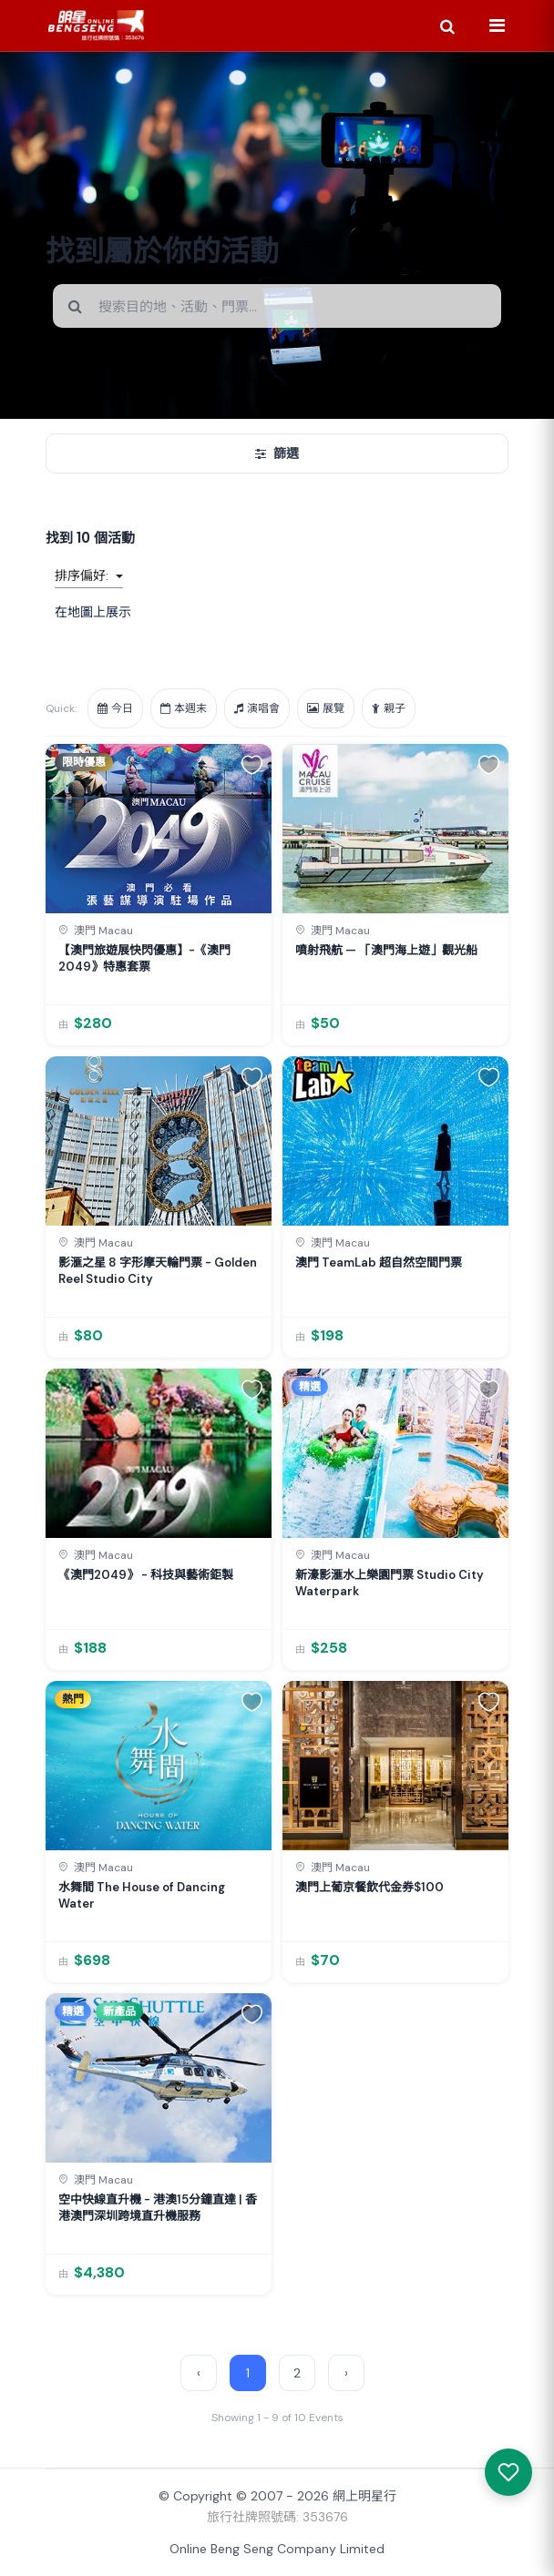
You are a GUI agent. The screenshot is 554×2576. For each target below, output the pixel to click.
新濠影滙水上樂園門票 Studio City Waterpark (389, 1583)
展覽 (325, 708)
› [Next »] (346, 2373)
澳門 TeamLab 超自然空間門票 (378, 1262)
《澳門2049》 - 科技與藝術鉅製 (145, 1575)
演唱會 (257, 708)
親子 (388, 708)
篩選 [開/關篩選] (277, 453)
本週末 (183, 708)
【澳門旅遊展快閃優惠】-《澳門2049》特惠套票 (144, 958)
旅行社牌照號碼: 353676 (277, 2517)
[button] (251, 764)
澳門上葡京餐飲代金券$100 (369, 1887)
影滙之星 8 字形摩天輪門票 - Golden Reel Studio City (157, 1271)
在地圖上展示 (93, 612)
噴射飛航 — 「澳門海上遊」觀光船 (386, 950)
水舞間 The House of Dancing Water (141, 1895)
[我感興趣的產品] (508, 2472)
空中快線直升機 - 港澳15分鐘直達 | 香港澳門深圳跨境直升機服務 (157, 2208)
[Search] (447, 25)
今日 (115, 708)
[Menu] (497, 25)
